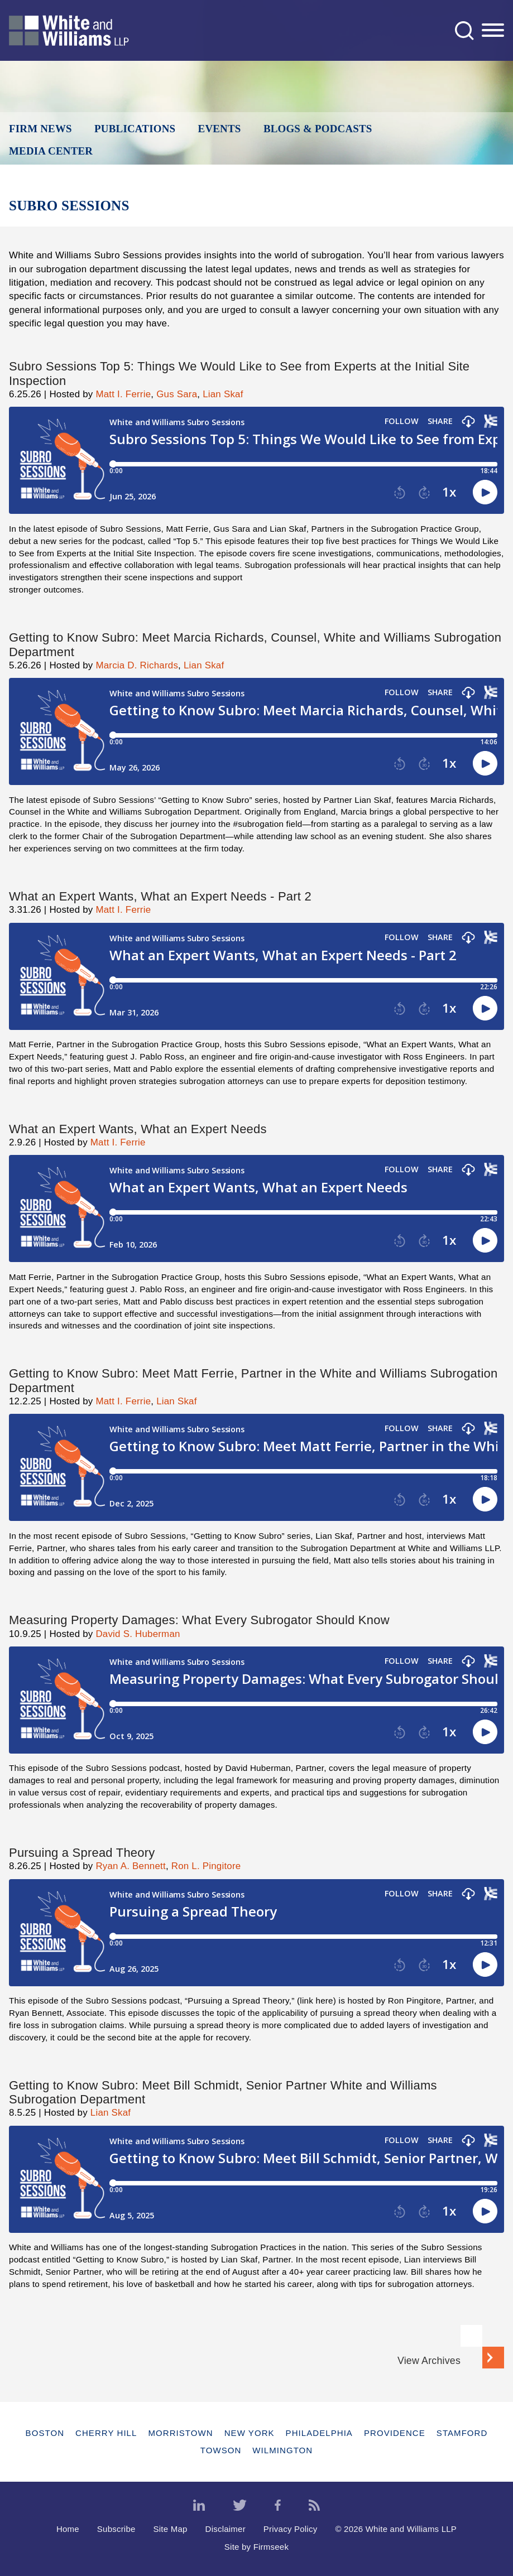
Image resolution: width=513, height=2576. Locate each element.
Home (67, 2529)
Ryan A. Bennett (130, 1866)
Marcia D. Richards (136, 665)
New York (249, 2433)
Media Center (51, 151)
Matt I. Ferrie (123, 394)
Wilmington (282, 2450)
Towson (221, 2450)
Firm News (40, 128)
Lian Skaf (223, 394)
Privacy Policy (290, 2529)
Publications (134, 128)
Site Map (171, 2529)
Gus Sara (176, 394)
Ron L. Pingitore (206, 1866)
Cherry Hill (106, 2433)
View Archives (429, 2360)
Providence (394, 2433)
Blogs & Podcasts (317, 128)
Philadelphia (319, 2433)
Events (219, 128)
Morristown (180, 2433)
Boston (45, 2433)
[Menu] (493, 30)
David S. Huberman (137, 1634)
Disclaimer (225, 2529)
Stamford (462, 2433)
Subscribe (116, 2529)
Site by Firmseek (256, 2546)
